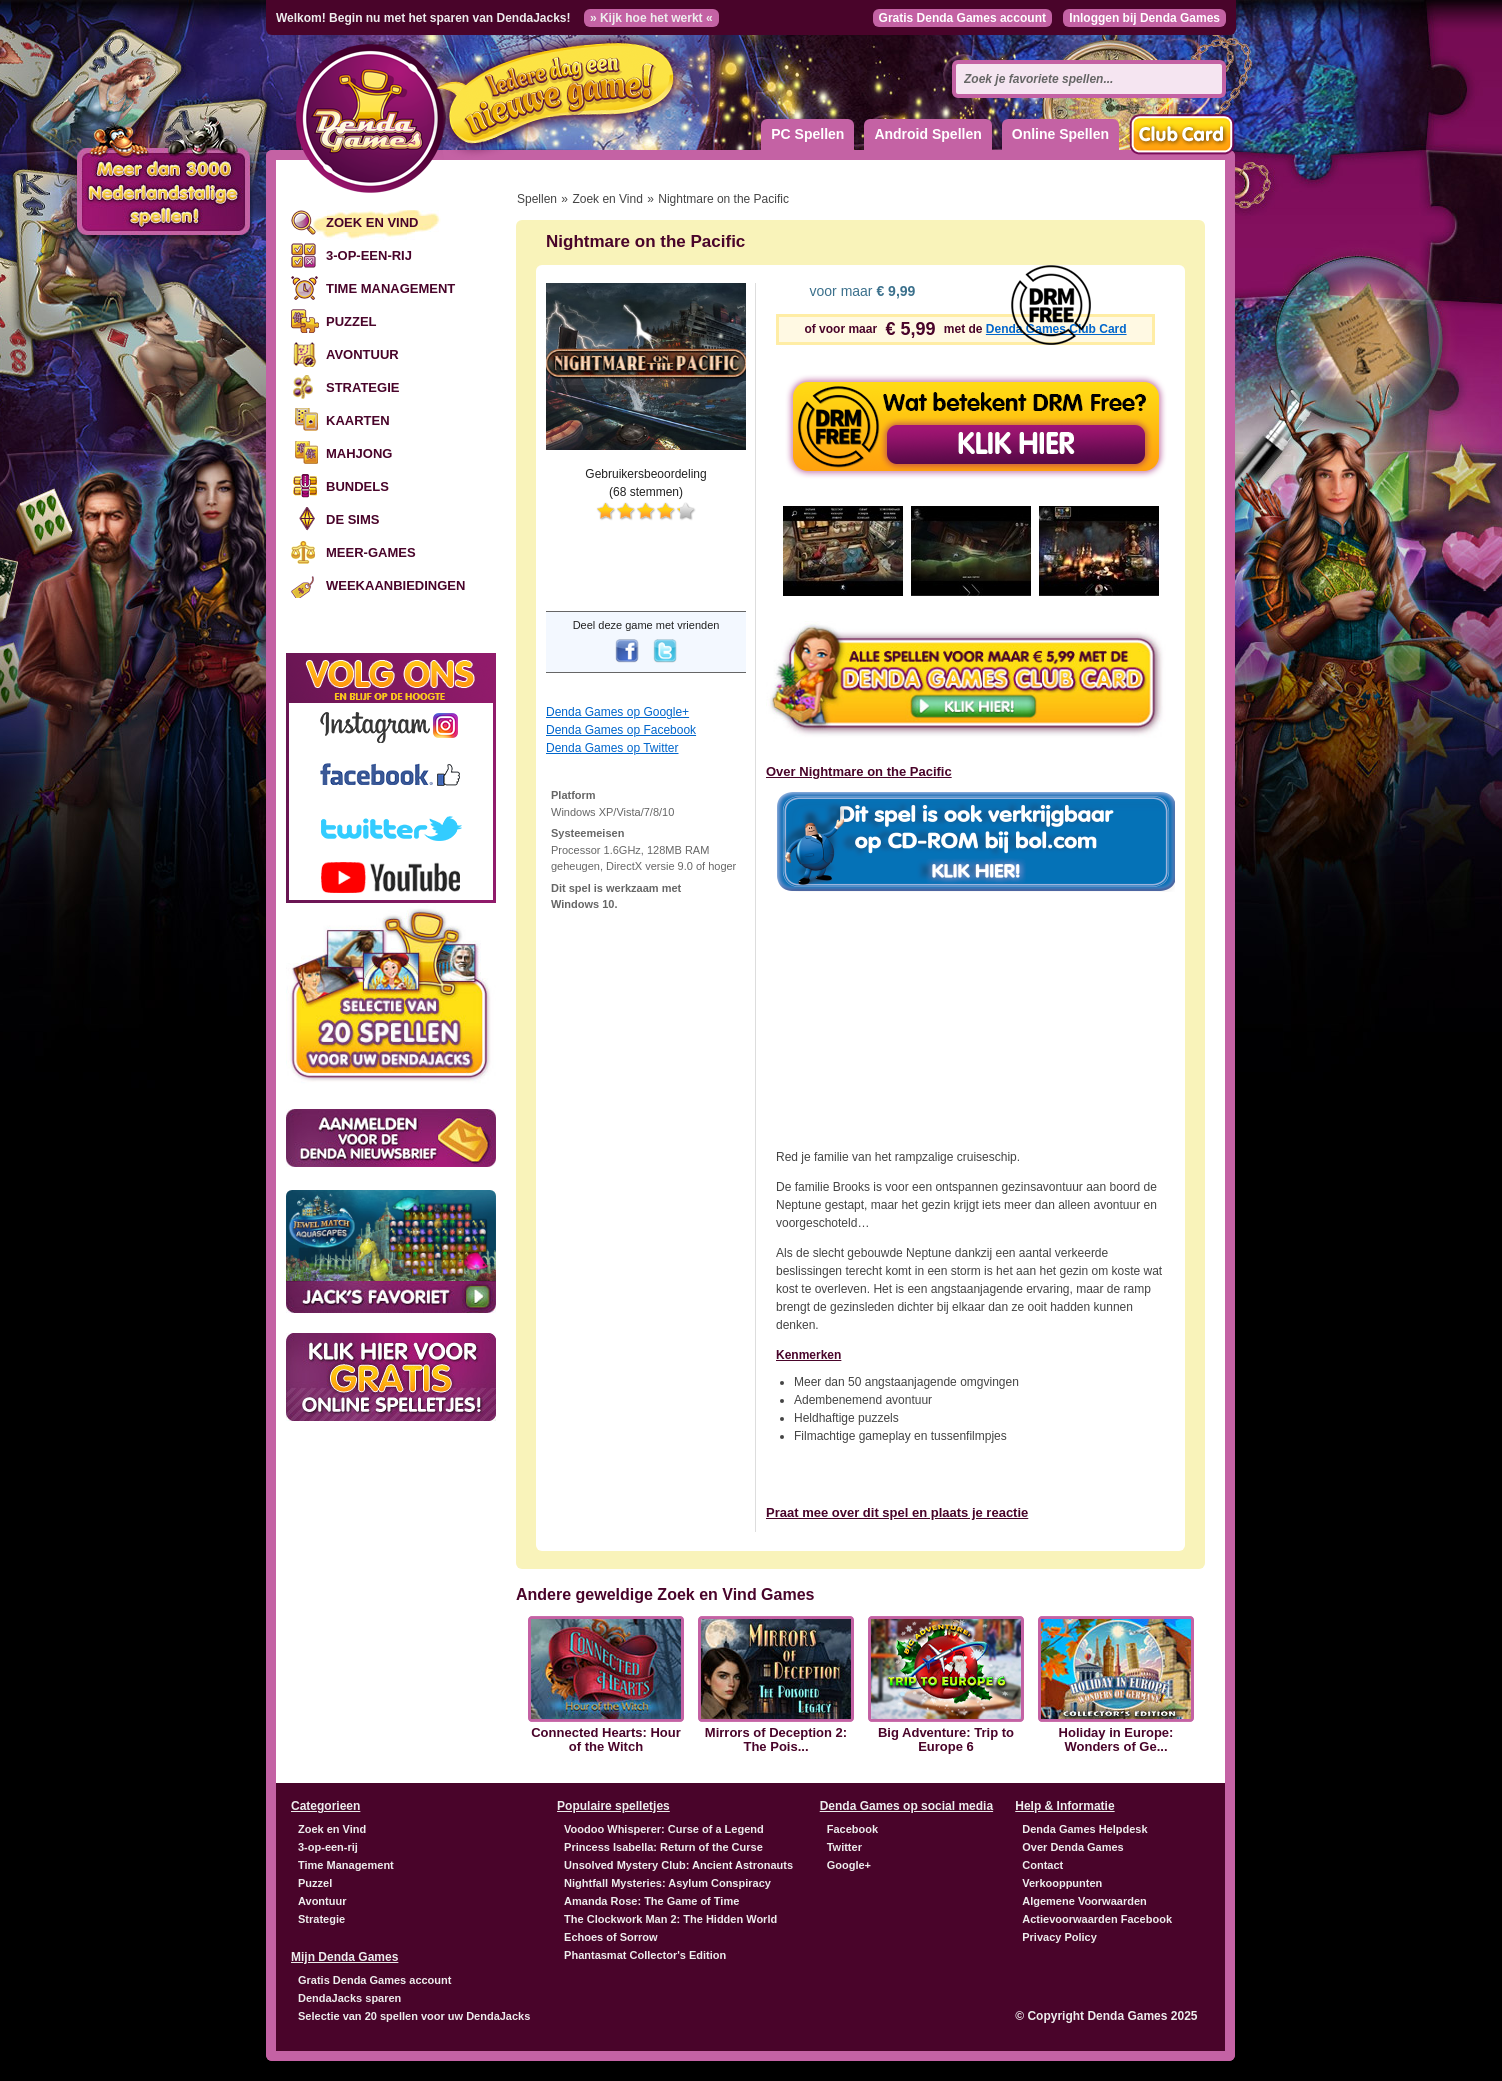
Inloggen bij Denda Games (1144, 18)
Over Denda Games (1073, 1847)
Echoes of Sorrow (611, 1937)
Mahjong (359, 453)
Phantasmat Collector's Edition (645, 1955)
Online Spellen (1060, 134)
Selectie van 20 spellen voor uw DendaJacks (414, 2016)
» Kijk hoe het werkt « (651, 18)
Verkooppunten (1062, 1883)
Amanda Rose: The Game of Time (651, 1901)
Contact (1042, 1865)
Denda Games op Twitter (612, 748)
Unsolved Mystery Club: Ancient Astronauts (678, 1865)
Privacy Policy (1059, 1937)
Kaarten (358, 420)
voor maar (861, 291)
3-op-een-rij (369, 255)
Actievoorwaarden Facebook (1097, 1919)
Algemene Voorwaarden (1084, 1901)
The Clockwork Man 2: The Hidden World (670, 1919)
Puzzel (351, 321)
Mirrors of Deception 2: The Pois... (776, 1740)
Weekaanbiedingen (395, 585)
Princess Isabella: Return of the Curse (663, 1847)
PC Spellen (807, 134)
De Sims (352, 519)
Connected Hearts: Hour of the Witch (606, 1740)
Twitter (844, 1847)
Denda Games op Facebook (621, 730)
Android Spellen (927, 134)
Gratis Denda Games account (962, 18)
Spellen (537, 199)
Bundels (357, 486)
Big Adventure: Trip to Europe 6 (946, 1740)
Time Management (390, 288)
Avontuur (362, 354)
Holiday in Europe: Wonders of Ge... (1116, 1740)
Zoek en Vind (372, 222)
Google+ (849, 1865)
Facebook (852, 1829)
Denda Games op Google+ (617, 712)
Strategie (362, 387)
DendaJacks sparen (349, 1998)
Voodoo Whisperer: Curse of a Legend (664, 1829)
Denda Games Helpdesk (1084, 1829)
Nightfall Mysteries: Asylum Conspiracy (667, 1883)
